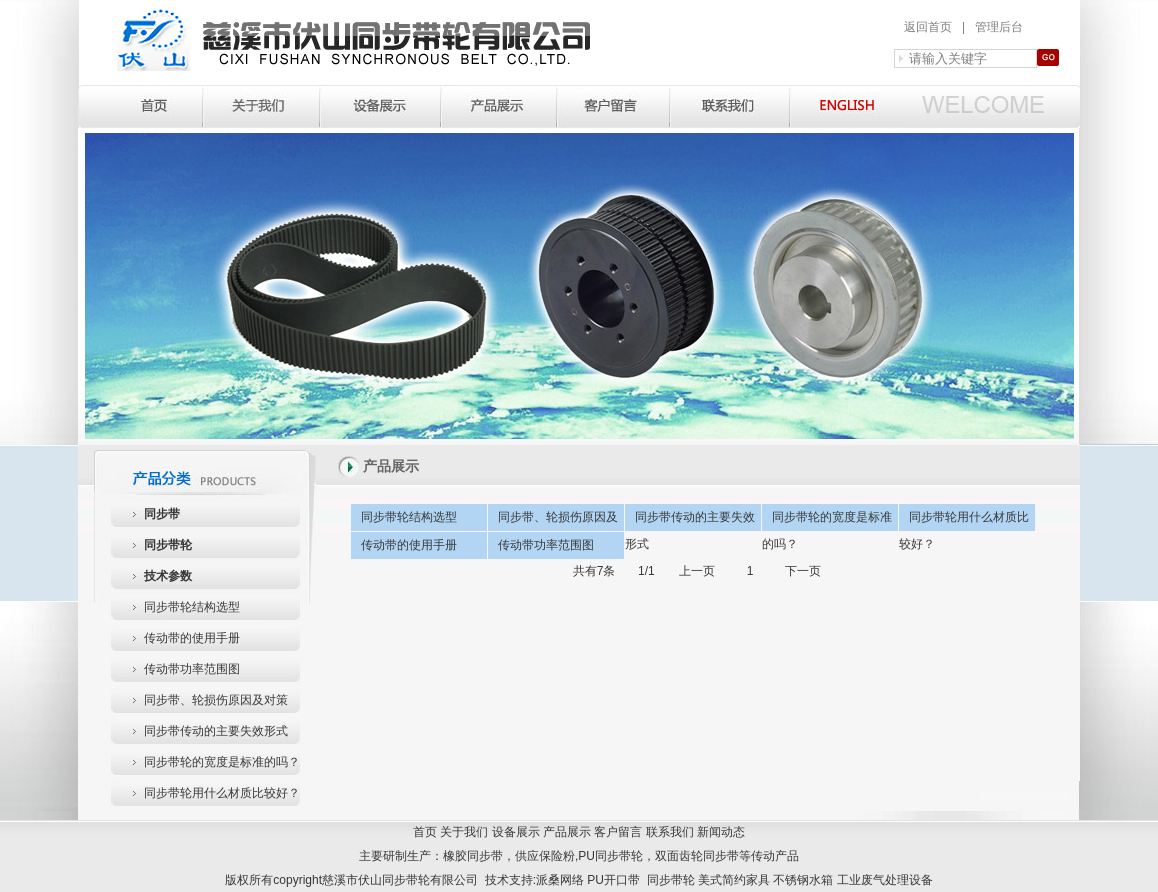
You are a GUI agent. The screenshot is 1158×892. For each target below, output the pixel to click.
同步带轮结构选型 (192, 607)
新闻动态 (721, 832)
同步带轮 (168, 545)
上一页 (697, 571)
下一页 (803, 571)
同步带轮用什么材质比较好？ (222, 793)
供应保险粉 (545, 856)
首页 (425, 832)
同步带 (162, 514)
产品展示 (567, 832)
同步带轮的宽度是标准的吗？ (222, 762)
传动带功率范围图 (192, 669)
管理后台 (999, 27)
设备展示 (516, 832)
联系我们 (670, 832)
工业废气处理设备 (885, 880)
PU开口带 (613, 880)
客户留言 (618, 832)
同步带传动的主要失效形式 (216, 731)
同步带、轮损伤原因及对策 (216, 700)
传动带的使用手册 (192, 638)
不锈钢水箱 (803, 880)
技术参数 (168, 576)
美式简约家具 (734, 880)
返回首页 (928, 27)
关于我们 (464, 832)
